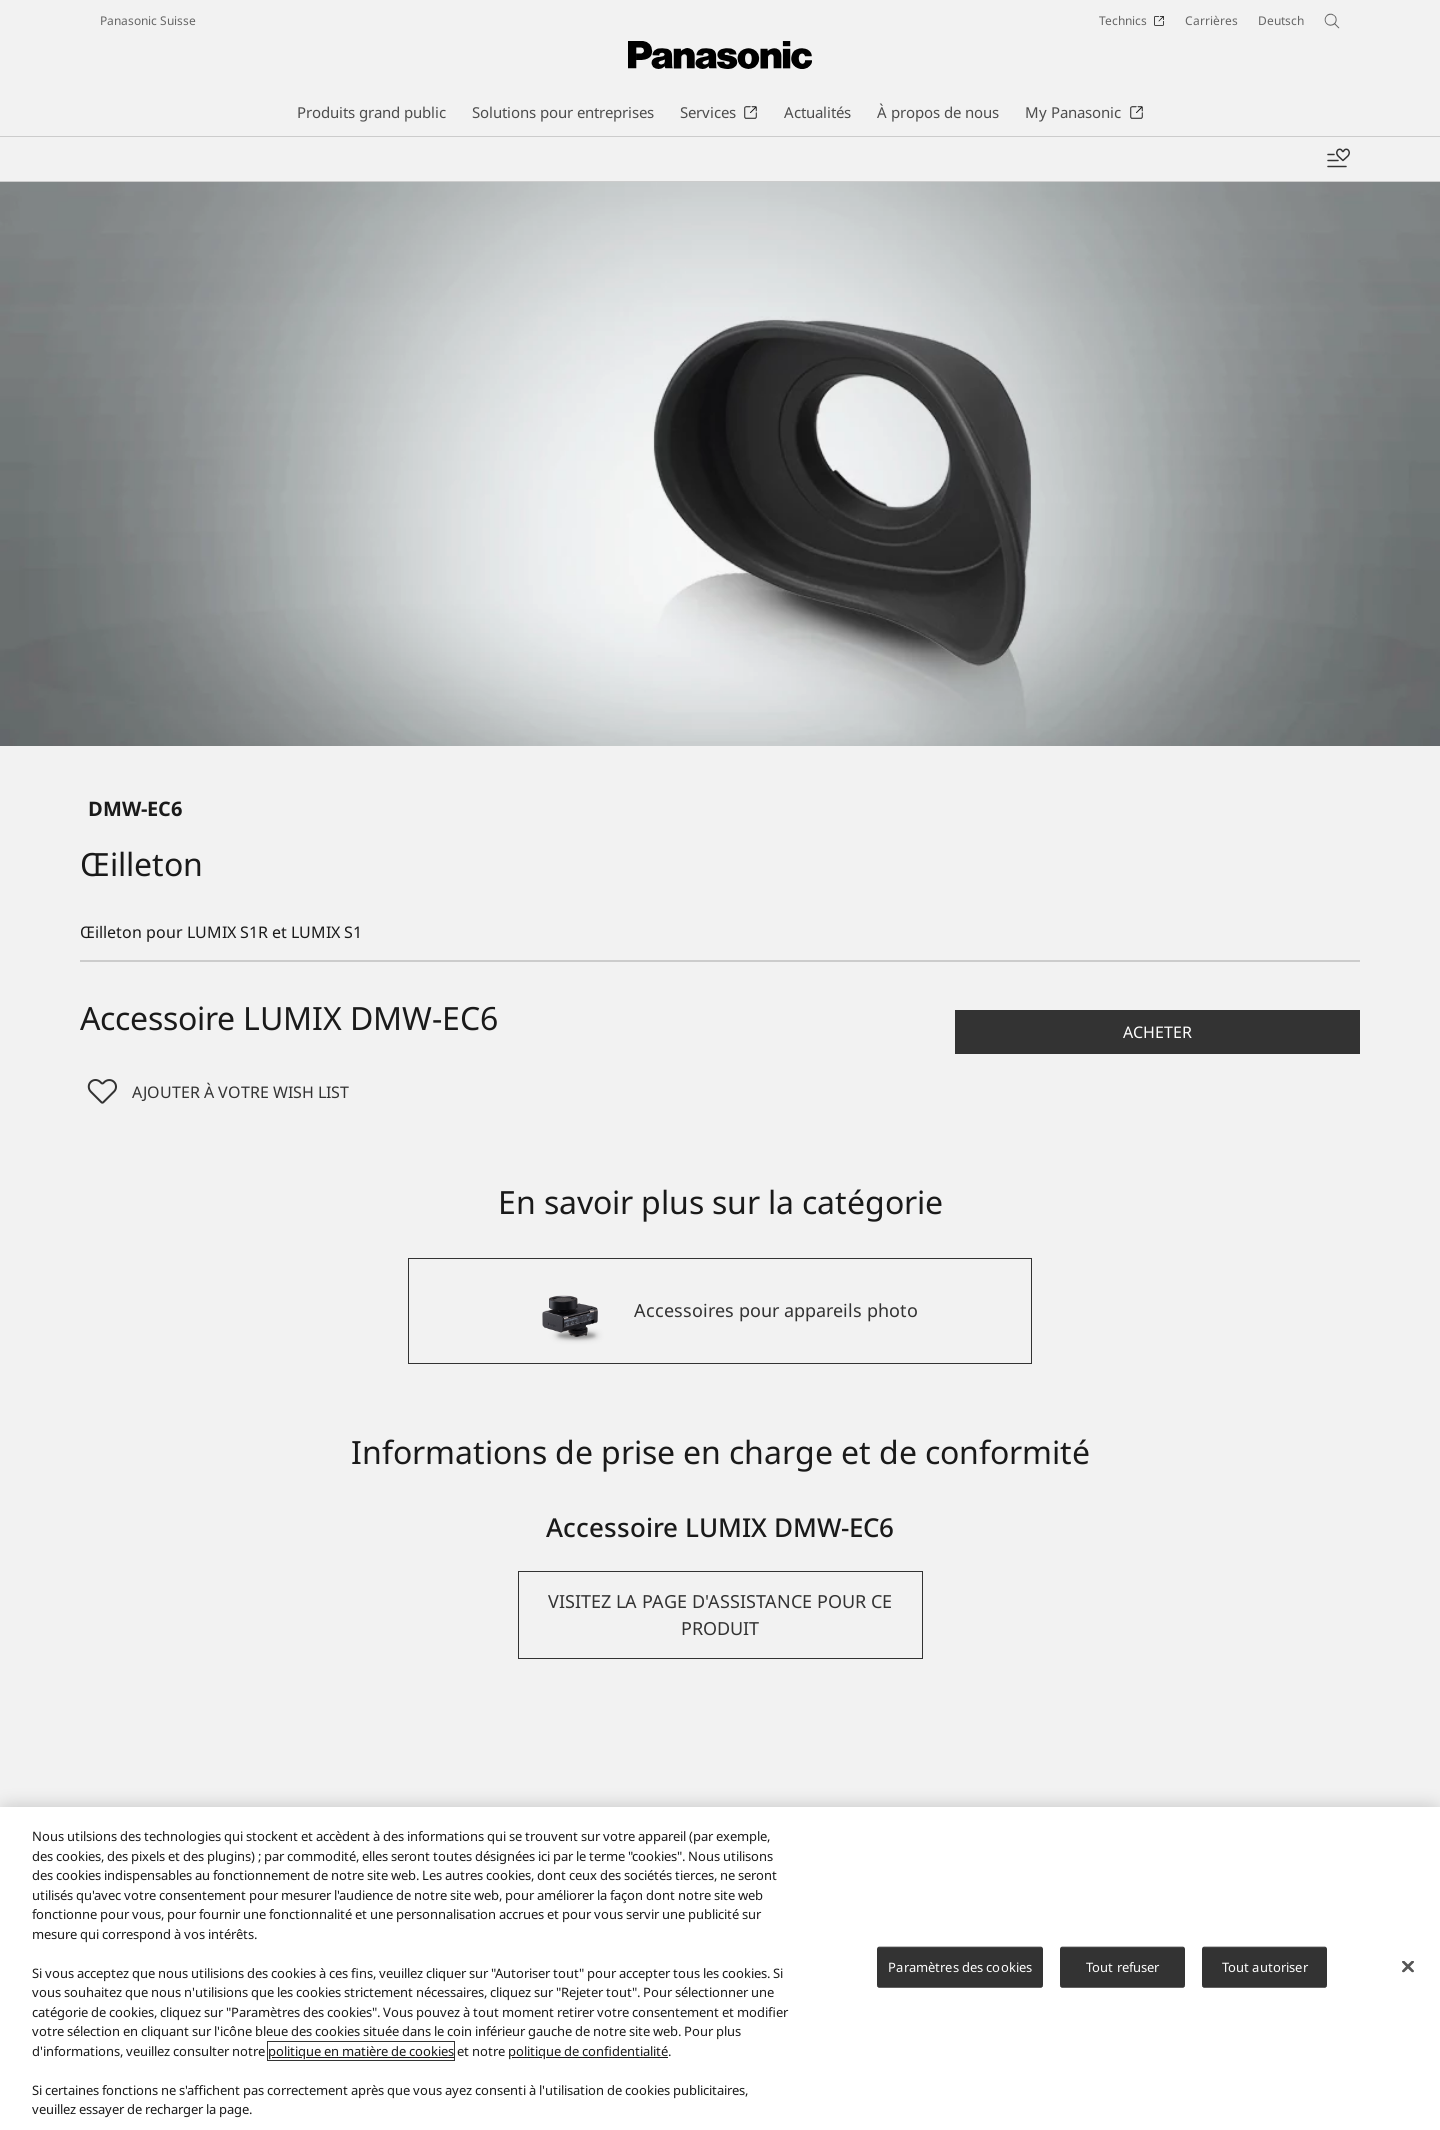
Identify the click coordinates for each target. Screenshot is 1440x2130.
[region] (720, 1968)
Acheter (1157, 1032)
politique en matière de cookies (361, 2051)
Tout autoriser (1265, 1966)
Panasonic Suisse (148, 20)
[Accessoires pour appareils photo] (720, 1311)
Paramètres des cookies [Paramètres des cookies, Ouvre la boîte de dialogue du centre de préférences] (960, 1966)
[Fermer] (1408, 1966)
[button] (1157, 1032)
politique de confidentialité (588, 2051)
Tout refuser (1123, 1966)
